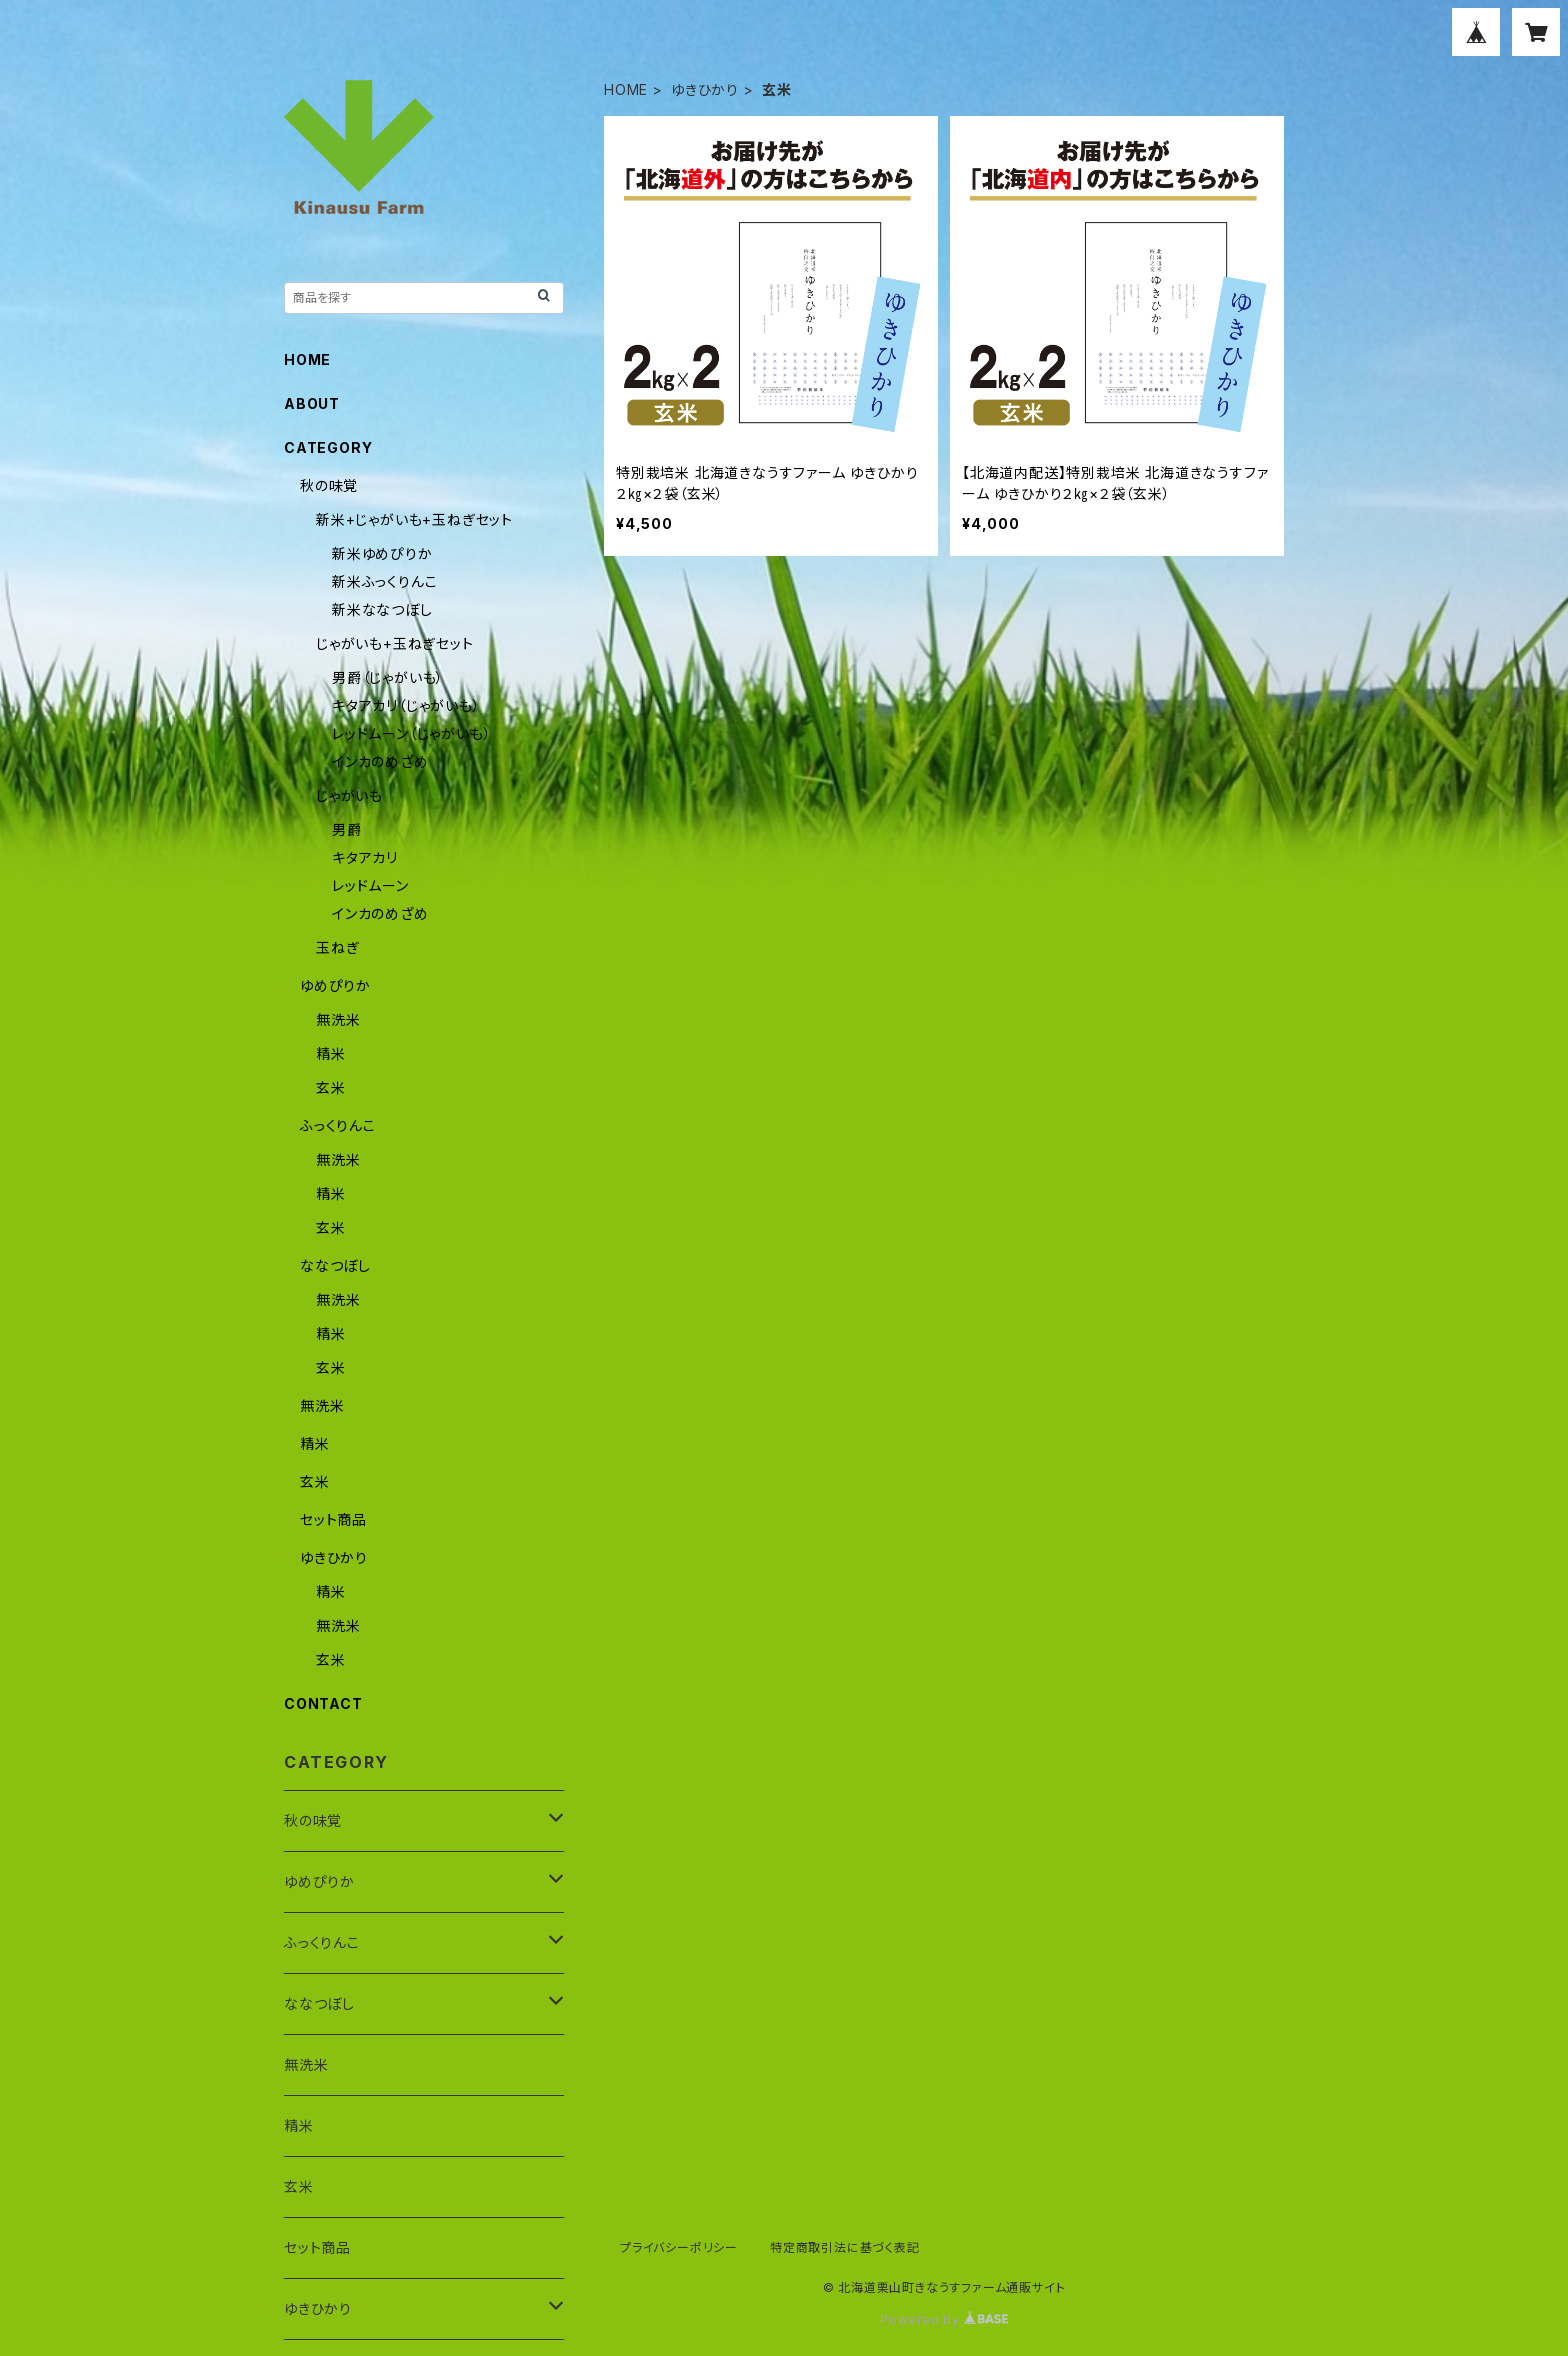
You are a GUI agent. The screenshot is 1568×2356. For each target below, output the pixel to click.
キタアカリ (365, 857)
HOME (626, 89)
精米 (331, 1053)
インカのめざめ (380, 761)
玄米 (331, 1087)
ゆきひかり (705, 89)
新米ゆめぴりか (382, 553)
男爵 (347, 829)
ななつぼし (335, 1265)
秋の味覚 (329, 485)
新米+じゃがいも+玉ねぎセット (414, 519)
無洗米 (338, 1019)
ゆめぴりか (335, 985)
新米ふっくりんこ (384, 581)
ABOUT (312, 403)
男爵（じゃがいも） (388, 677)
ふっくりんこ (338, 1125)
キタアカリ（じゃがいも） (406, 705)
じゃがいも (349, 795)
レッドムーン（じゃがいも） (411, 733)
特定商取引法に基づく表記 (845, 2247)
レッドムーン (370, 885)
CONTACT (323, 1703)
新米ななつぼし (382, 609)
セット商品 (333, 1519)
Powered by (944, 2319)
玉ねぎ (337, 947)
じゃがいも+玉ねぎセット (395, 643)
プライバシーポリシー (679, 2247)
